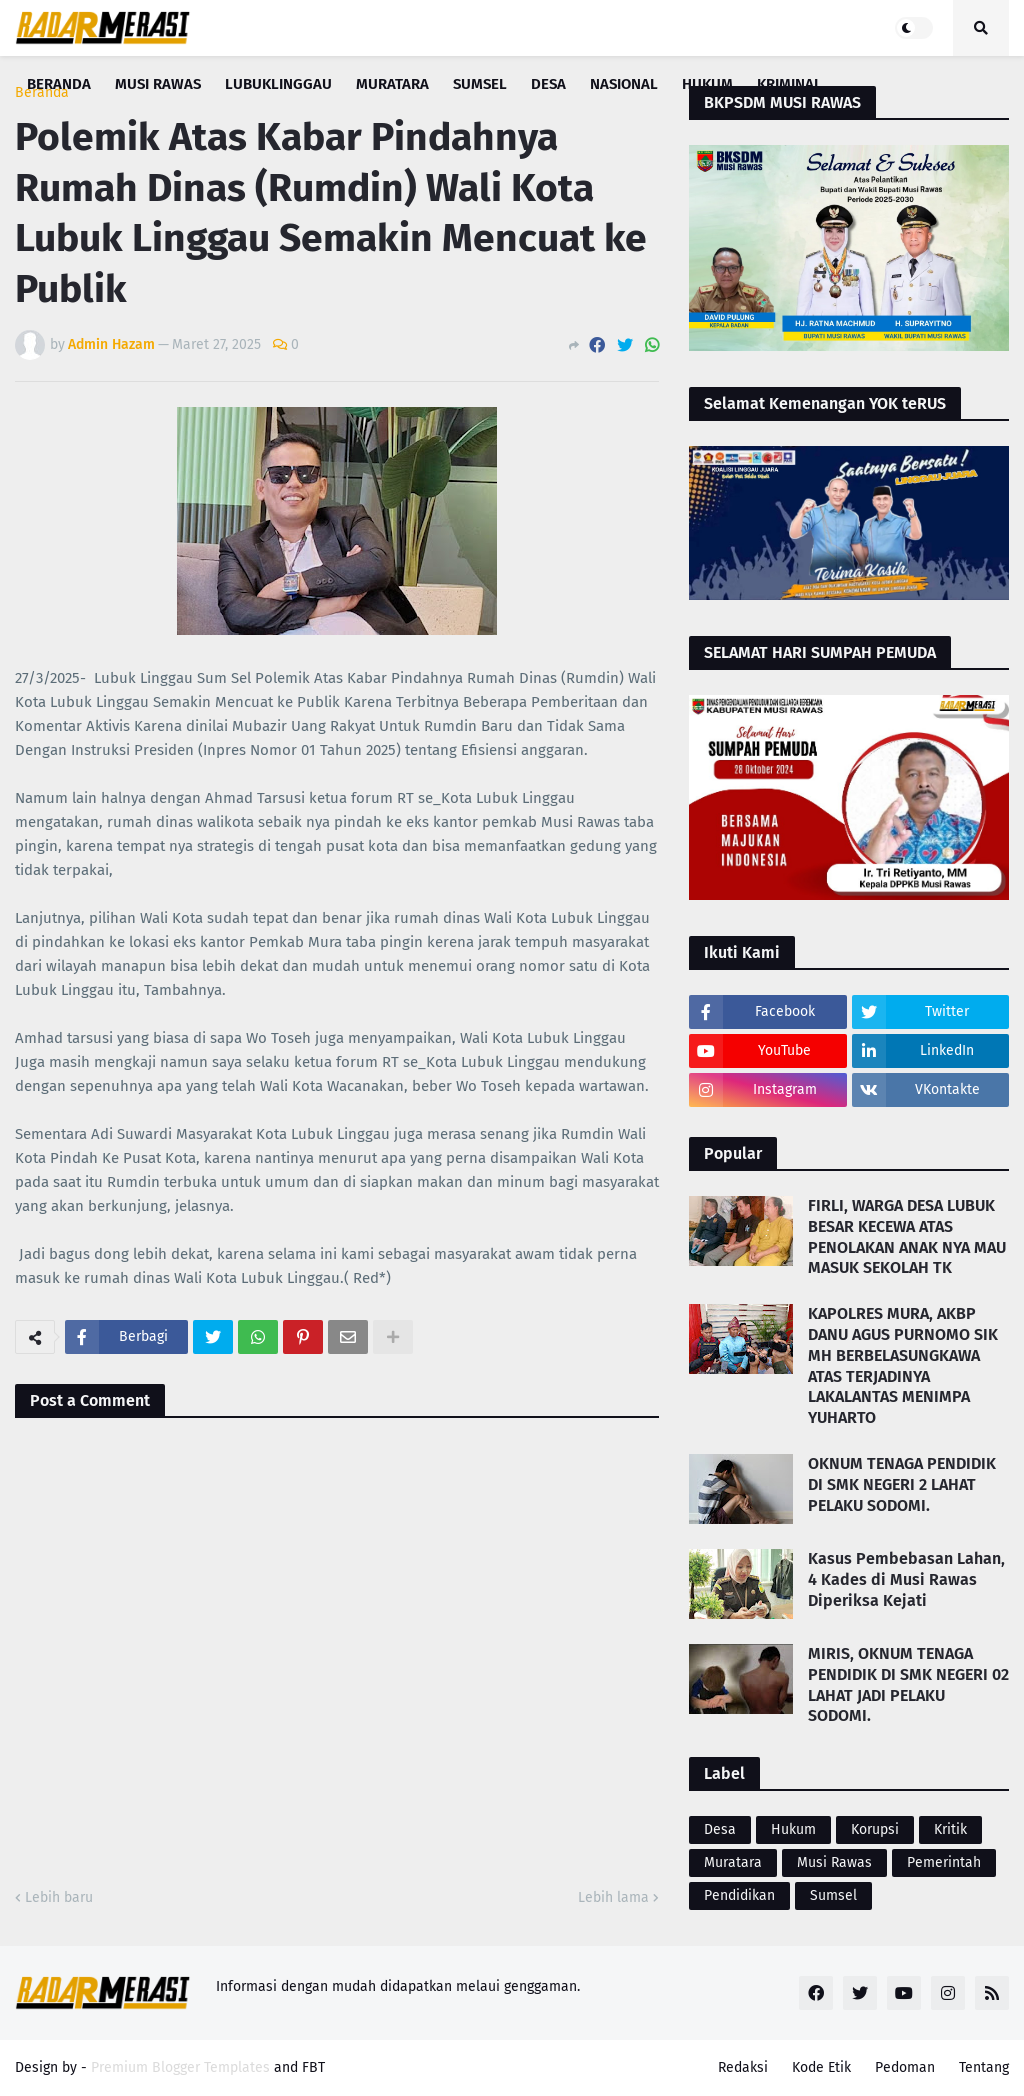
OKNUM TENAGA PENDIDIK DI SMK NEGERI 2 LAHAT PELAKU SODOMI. (902, 1484)
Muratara (733, 1862)
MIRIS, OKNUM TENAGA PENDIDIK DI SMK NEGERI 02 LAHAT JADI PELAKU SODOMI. (908, 1684)
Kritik (950, 1829)
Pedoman (905, 2067)
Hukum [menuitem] (707, 84)
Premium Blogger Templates (180, 2067)
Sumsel (833, 1895)
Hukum (793, 1829)
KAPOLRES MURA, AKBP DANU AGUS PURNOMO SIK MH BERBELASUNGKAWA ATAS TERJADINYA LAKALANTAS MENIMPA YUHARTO (903, 1365)
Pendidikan (739, 1895)
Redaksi (743, 2067)
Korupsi (875, 1829)
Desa (720, 1829)
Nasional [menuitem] (624, 84)
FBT (313, 2067)
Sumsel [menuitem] (480, 84)
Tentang (984, 2067)
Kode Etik (821, 2067)
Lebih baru (59, 1897)
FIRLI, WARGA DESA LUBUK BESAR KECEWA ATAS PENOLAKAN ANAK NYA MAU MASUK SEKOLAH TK (907, 1236)
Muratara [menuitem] (392, 84)
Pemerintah (944, 1862)
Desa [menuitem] (548, 84)
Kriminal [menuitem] (789, 84)
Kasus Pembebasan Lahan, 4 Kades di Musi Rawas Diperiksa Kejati (906, 1579)
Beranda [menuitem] (59, 84)
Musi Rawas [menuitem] (158, 84)
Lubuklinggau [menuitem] (278, 84)
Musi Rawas (834, 1862)
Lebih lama (613, 1897)
